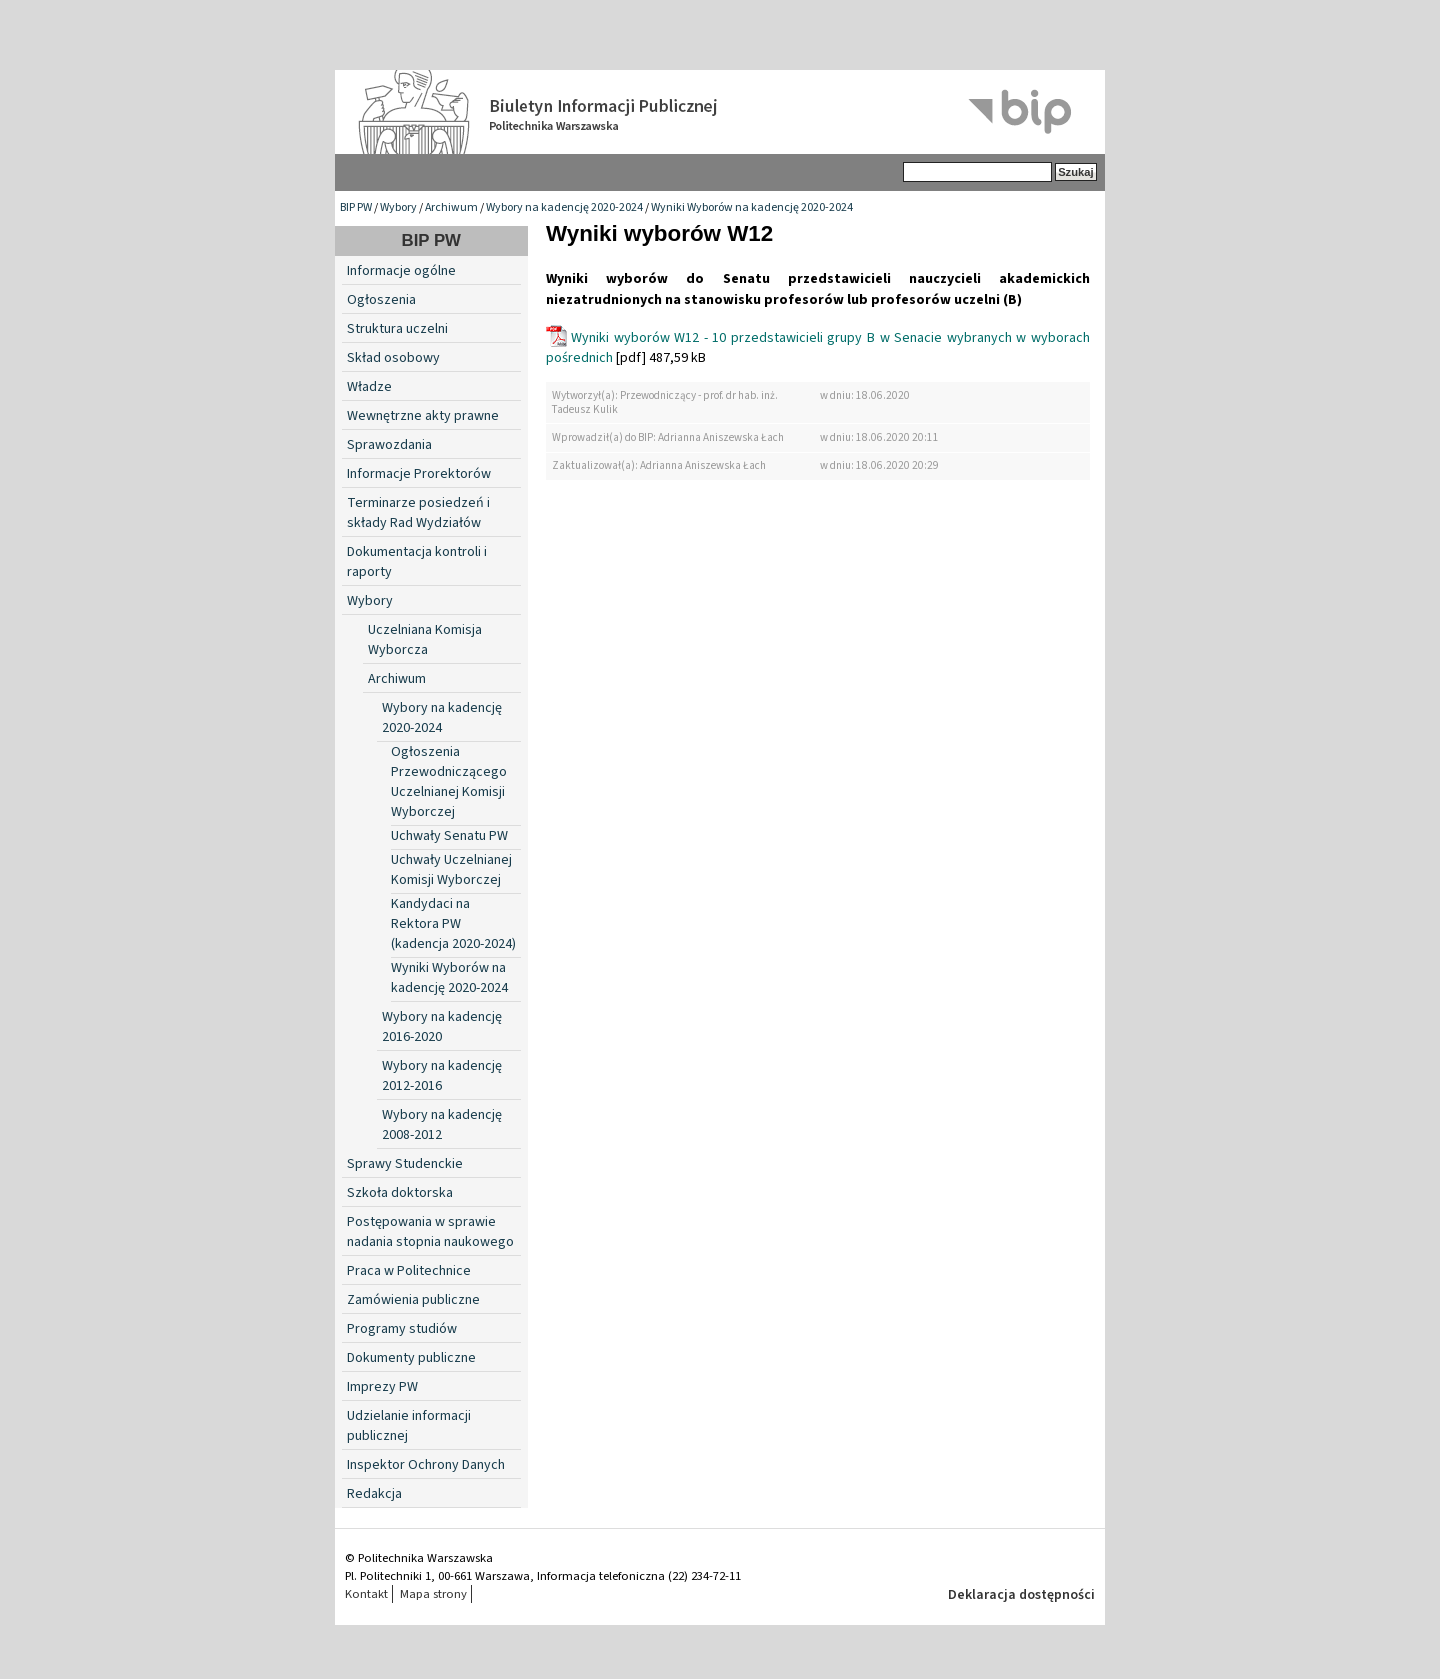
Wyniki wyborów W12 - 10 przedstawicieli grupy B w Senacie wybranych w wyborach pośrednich (818, 348)
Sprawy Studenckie (405, 1164)
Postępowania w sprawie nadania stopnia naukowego (430, 1232)
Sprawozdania (389, 445)
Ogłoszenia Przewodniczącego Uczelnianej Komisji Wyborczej (449, 782)
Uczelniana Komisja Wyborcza (425, 640)
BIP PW (356, 207)
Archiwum (451, 207)
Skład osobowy (393, 358)
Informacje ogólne (401, 271)
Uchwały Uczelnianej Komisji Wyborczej (451, 870)
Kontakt (366, 1594)
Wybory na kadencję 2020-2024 (564, 207)
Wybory (398, 207)
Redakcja (374, 1494)
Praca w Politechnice (409, 1271)
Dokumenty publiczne (411, 1358)
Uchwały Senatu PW (449, 836)
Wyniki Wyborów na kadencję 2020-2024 (752, 207)
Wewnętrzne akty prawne (423, 416)
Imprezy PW (382, 1387)
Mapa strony (433, 1594)
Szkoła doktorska (400, 1193)
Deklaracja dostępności (1021, 1595)
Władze (369, 387)
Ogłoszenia (381, 300)
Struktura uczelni (397, 329)
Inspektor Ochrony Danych (426, 1465)
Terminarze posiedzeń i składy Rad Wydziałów (418, 513)
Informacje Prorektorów (419, 474)
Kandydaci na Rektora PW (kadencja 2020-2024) (453, 924)
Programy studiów (402, 1329)
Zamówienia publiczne (413, 1300)
